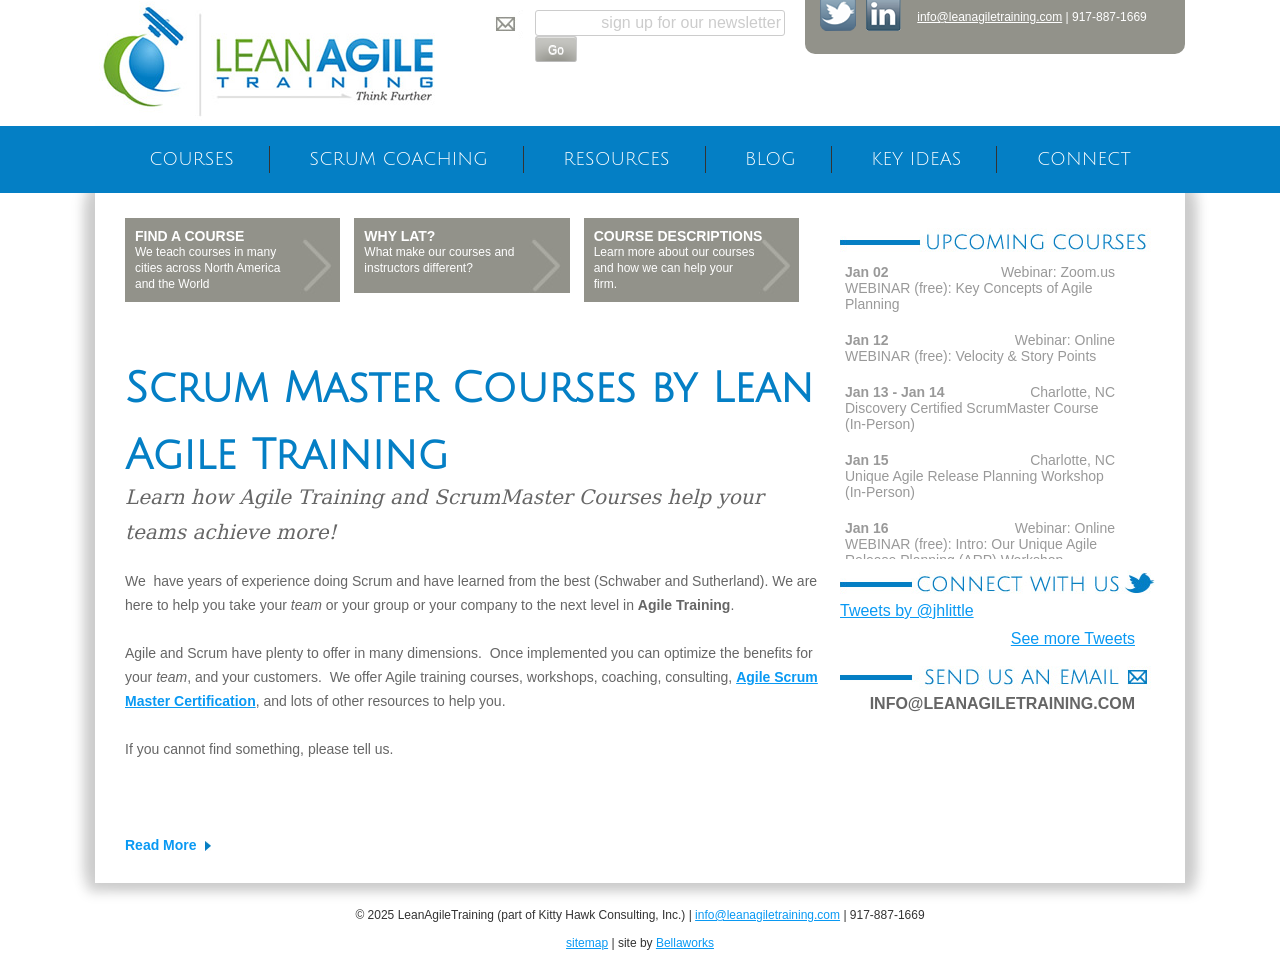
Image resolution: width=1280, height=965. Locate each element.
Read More (161, 845)
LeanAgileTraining (277, 63)
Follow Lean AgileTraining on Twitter (838, 15)
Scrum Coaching (398, 159)
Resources (616, 159)
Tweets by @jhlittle (907, 610)
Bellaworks (685, 943)
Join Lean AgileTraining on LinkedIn (884, 15)
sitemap (587, 943)
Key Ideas (916, 159)
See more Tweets (1073, 638)
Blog (770, 159)
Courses (191, 159)
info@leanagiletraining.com (989, 17)
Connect (1084, 159)
